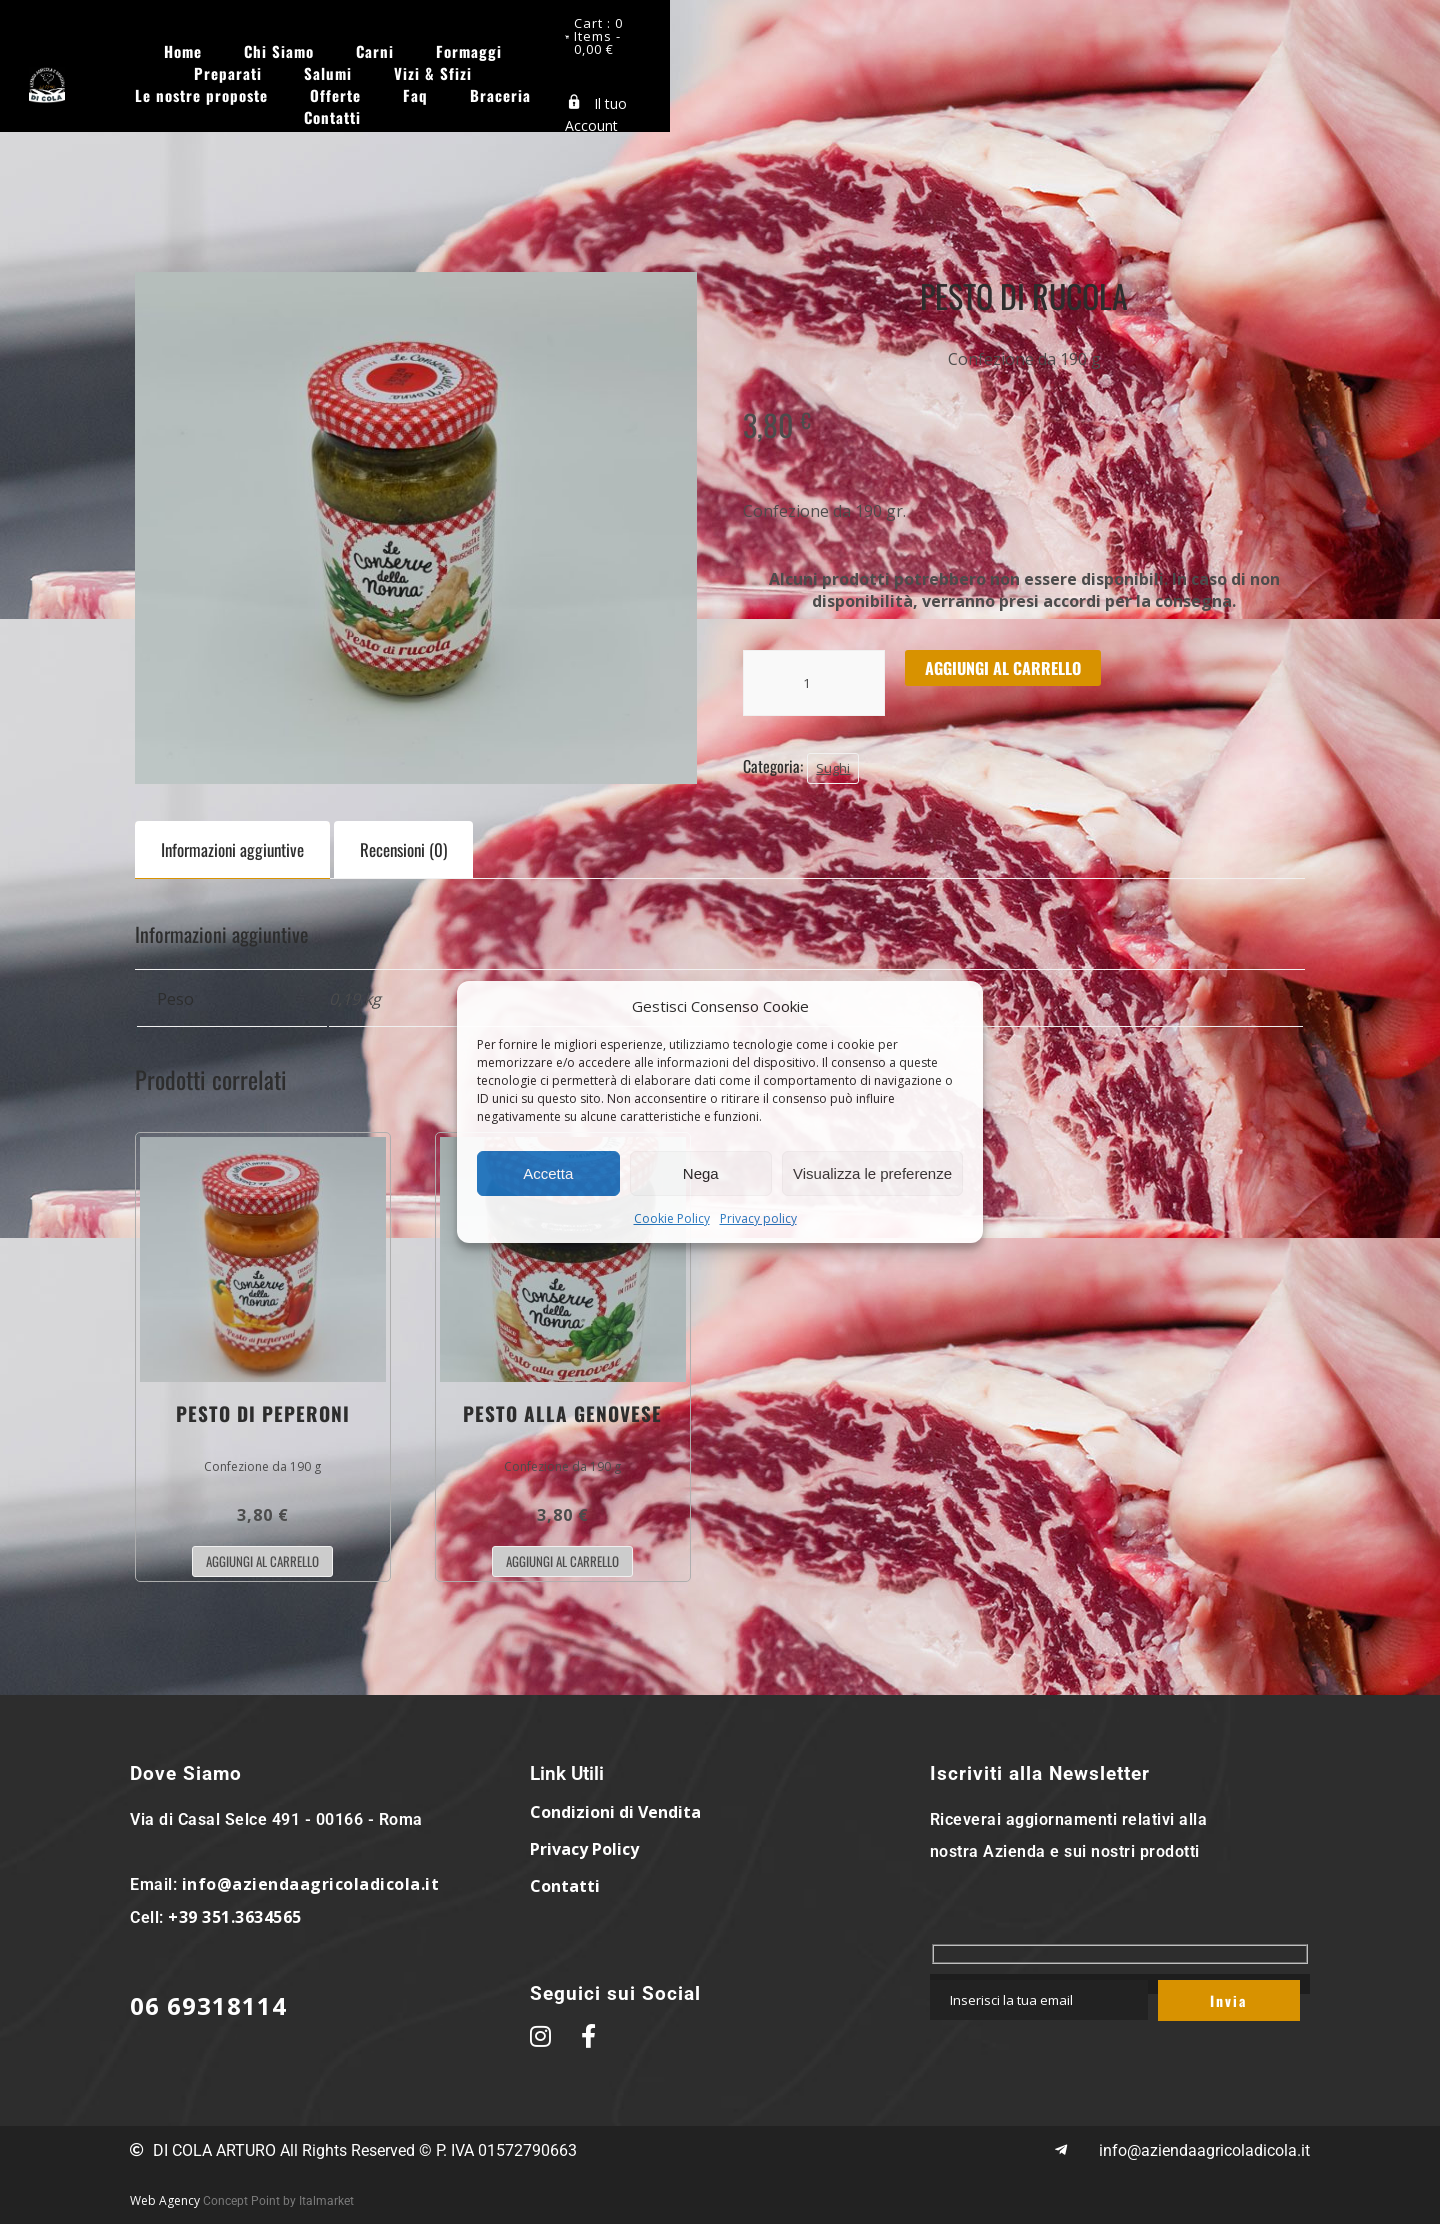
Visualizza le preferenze (872, 1173)
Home (271, 47)
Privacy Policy (584, 1849)
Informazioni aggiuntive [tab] (232, 849)
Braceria (699, 69)
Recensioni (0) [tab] (403, 849)
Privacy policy (758, 1218)
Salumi (766, 47)
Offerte (1152, 47)
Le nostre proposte (1018, 47)
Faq (614, 69)
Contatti (800, 69)
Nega (701, 1173)
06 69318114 (208, 2005)
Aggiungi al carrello (1003, 668)
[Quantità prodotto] (814, 683)
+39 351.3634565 (235, 1917)
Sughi (833, 768)
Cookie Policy (672, 1218)
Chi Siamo (367, 47)
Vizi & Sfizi (871, 47)
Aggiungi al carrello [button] (262, 1561)
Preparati (666, 47)
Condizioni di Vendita (615, 1812)
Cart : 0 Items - (1324, 24)
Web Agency (165, 2200)
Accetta (548, 1173)
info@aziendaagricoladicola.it (311, 1884)
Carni (463, 47)
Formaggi (557, 47)
